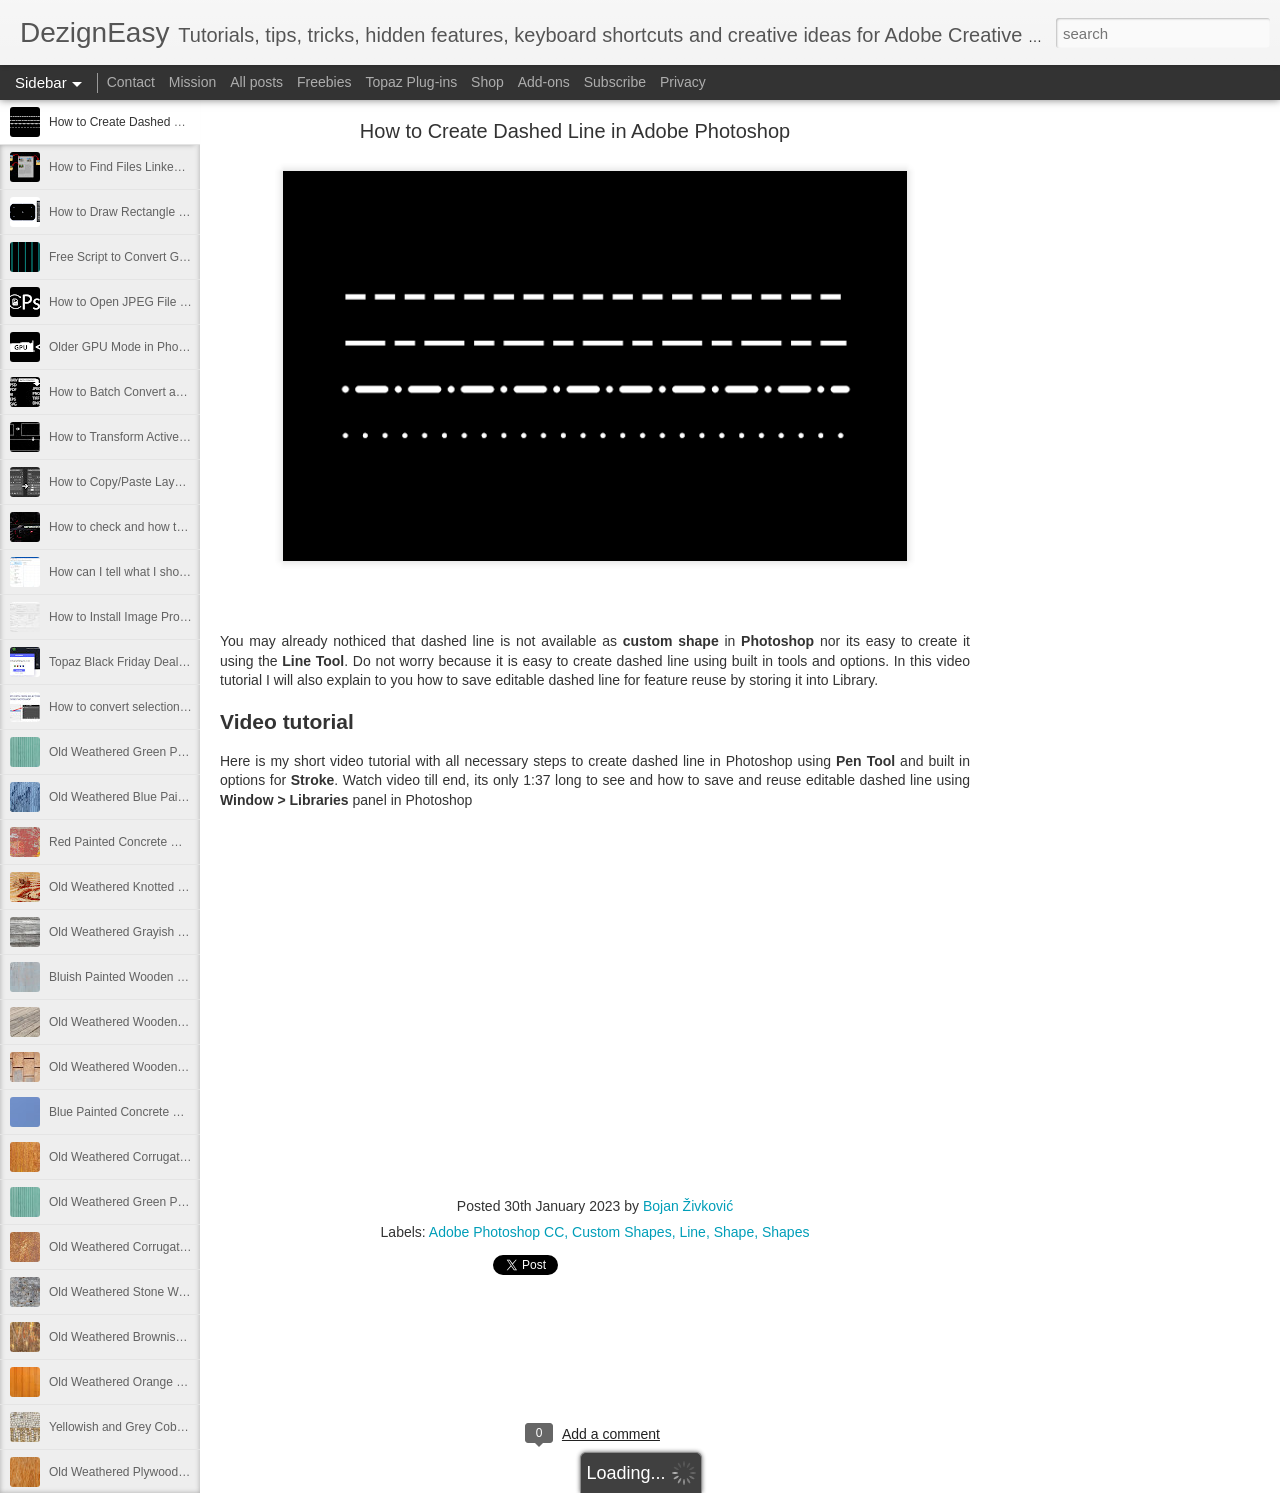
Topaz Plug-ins (411, 82)
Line (692, 1232)
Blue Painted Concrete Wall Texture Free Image (175, 1112)
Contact (131, 82)
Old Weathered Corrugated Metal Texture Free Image (191, 1247)
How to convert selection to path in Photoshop (171, 707)
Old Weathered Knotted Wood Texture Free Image (182, 887)
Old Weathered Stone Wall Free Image (152, 1292)
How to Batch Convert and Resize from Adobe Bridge (190, 392)
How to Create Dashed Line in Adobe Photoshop (178, 122)
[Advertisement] (1080, 445)
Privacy (683, 82)
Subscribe (615, 82)
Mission (192, 82)
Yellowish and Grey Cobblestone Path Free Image (182, 1427)
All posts (256, 82)
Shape (734, 1232)
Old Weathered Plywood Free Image (146, 1472)
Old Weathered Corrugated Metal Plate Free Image (185, 1157)
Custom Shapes (622, 1232)
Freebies (324, 82)
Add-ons (544, 82)
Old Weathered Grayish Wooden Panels (155, 932)
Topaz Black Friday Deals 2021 (131, 662)
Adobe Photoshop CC (496, 1232)
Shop (487, 82)
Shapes (785, 1232)
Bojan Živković (688, 1206)
